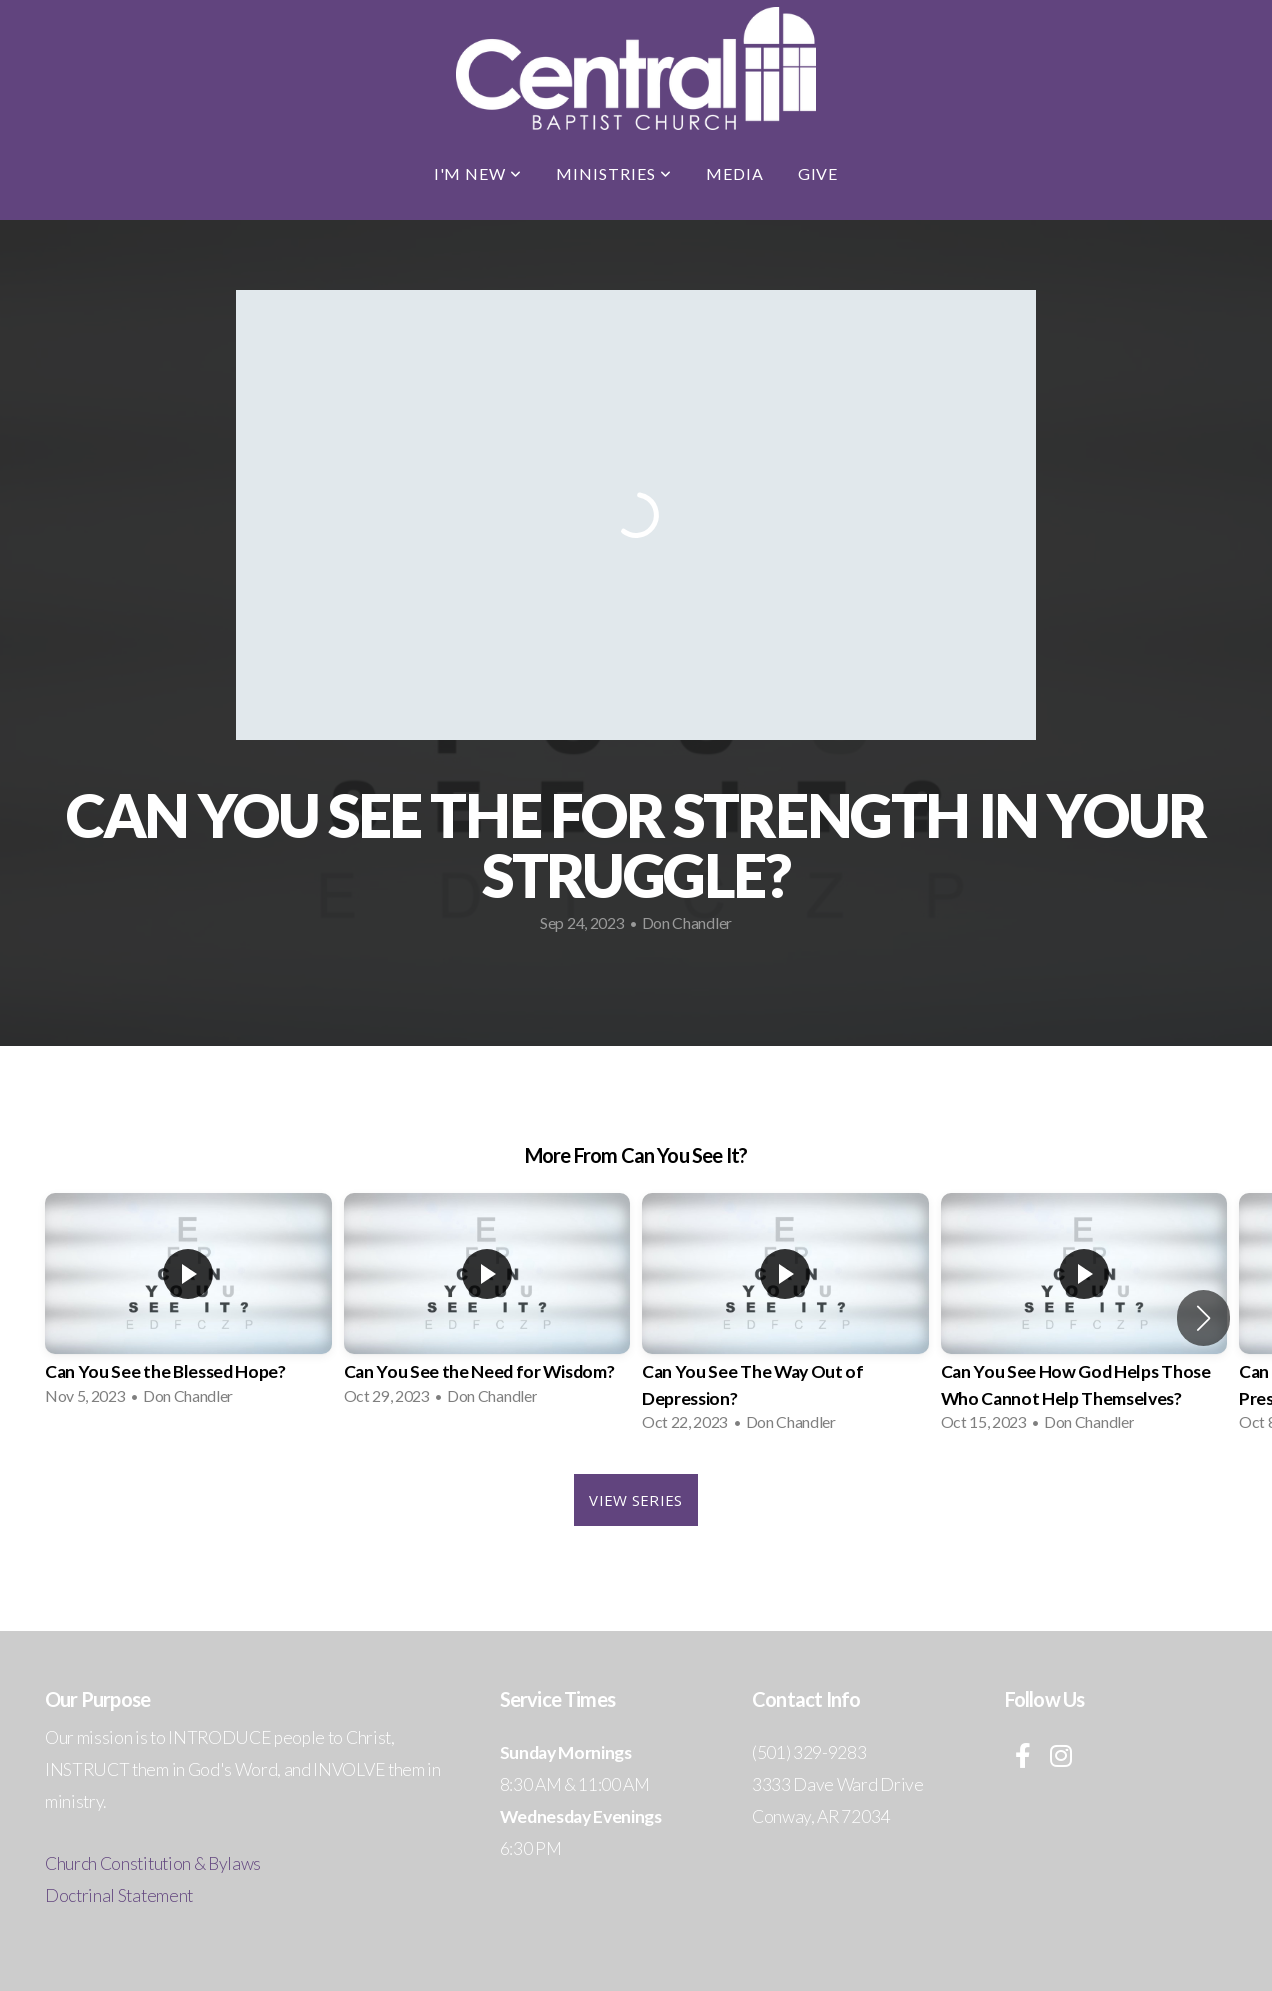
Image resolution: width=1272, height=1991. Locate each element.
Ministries (614, 173)
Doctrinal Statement (119, 1895)
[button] (1203, 1318)
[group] (188, 1305)
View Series (635, 1500)
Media (735, 173)
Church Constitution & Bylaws (153, 1863)
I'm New (478, 173)
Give (818, 173)
